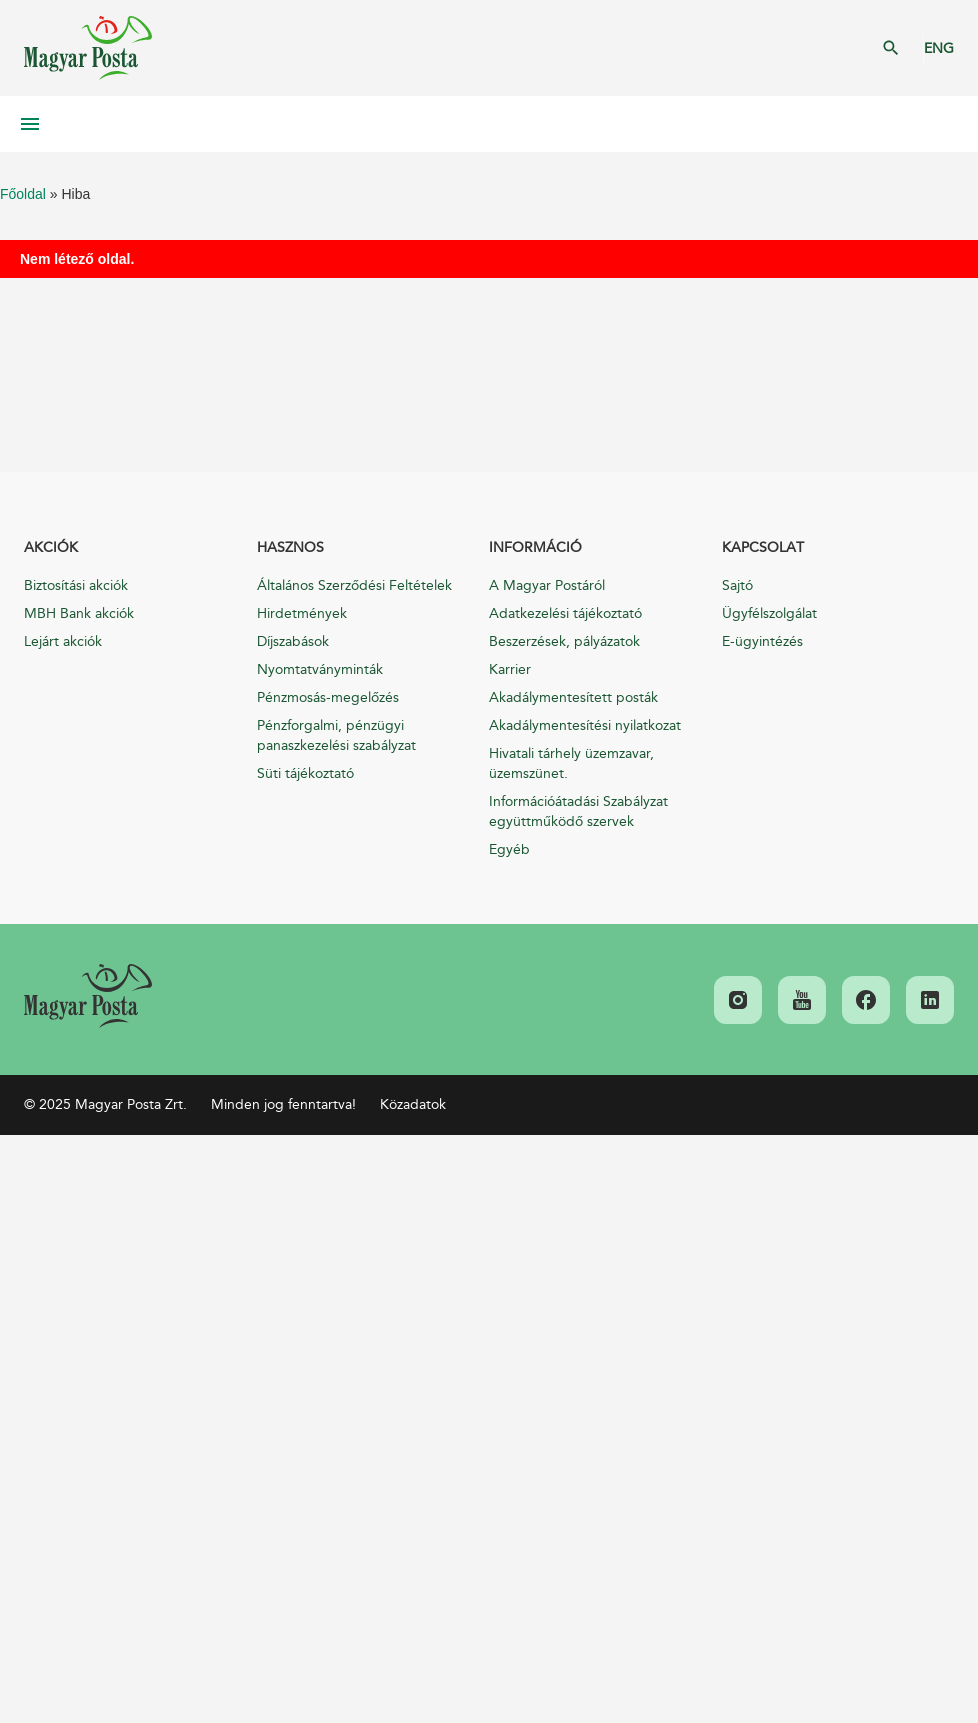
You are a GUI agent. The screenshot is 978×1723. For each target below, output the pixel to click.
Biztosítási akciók (76, 585)
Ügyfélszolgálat (769, 613)
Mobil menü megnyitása (30, 124)
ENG (939, 48)
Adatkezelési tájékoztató (565, 613)
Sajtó (737, 585)
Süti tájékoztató (305, 773)
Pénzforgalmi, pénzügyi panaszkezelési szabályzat (336, 735)
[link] (88, 996)
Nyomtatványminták (320, 669)
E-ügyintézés (762, 641)
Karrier (510, 669)
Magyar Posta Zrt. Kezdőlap (88, 48)
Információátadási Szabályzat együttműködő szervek (578, 811)
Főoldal (23, 194)
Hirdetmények (302, 613)
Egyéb (509, 849)
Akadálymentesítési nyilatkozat (585, 725)
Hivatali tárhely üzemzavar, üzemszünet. (571, 763)
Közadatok (413, 1104)
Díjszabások (293, 641)
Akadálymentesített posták (573, 697)
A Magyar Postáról (547, 585)
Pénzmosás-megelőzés (328, 697)
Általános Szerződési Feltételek (354, 585)
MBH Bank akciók (79, 613)
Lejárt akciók (63, 641)
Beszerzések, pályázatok (564, 641)
